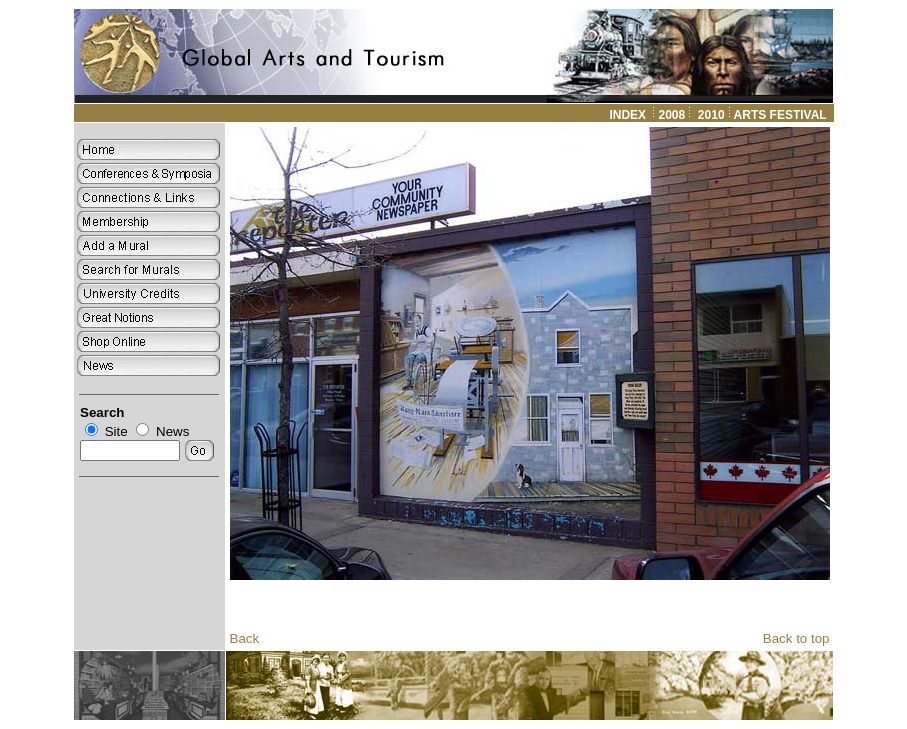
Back (245, 638)
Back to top (796, 638)
